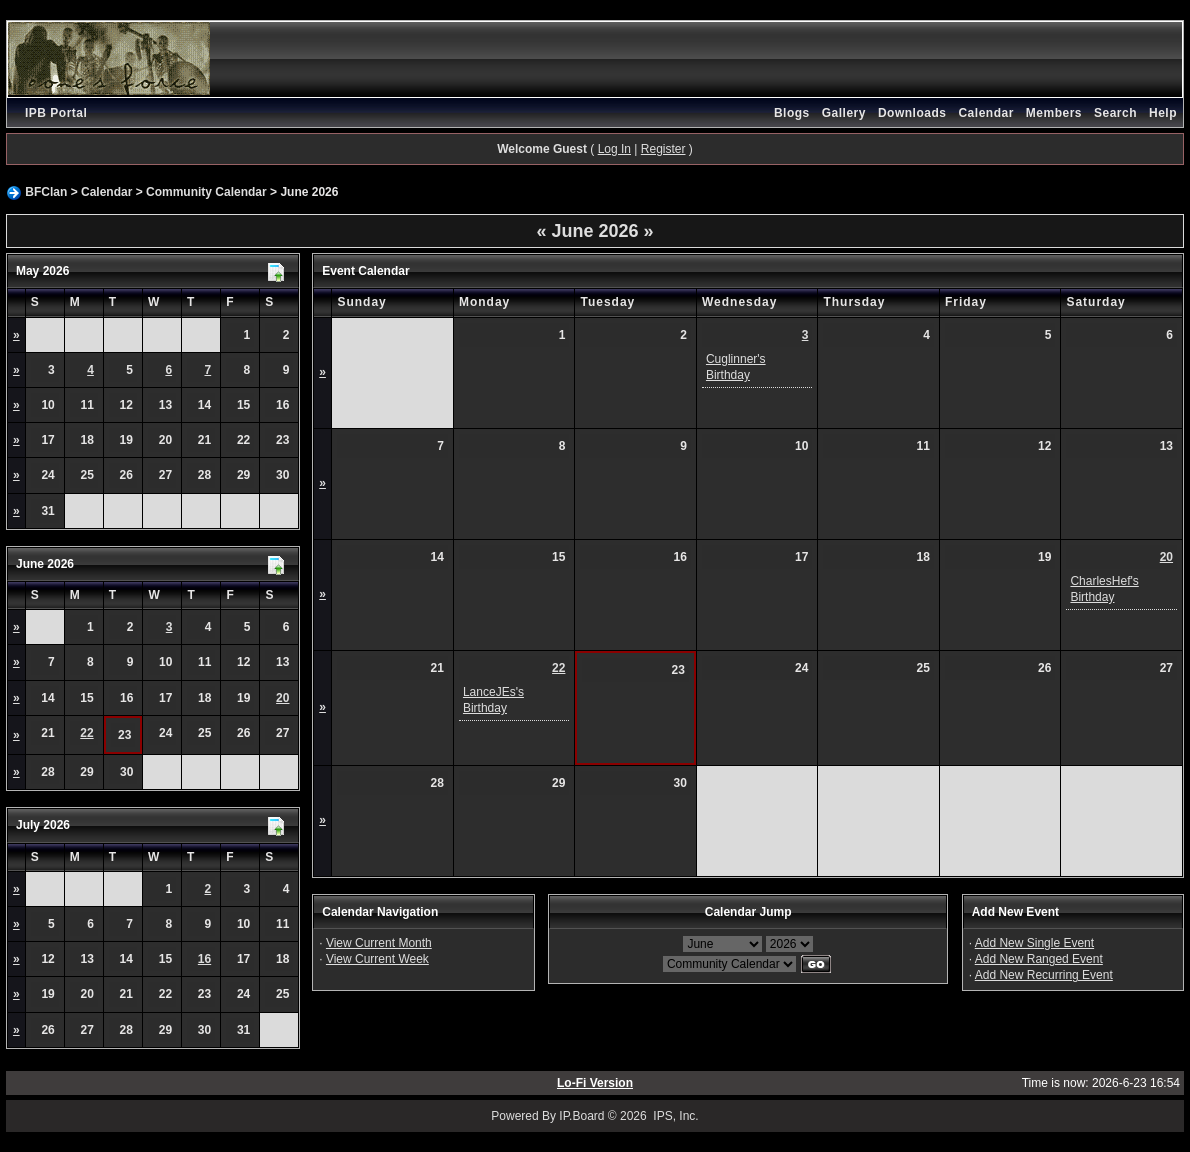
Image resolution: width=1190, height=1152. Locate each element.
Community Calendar (206, 192)
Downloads (912, 113)
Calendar (985, 113)
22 (86, 733)
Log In (614, 149)
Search (1115, 113)
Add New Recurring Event (1044, 975)
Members (1054, 113)
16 (204, 959)
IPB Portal (56, 113)
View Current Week (377, 959)
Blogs (792, 113)
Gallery (844, 113)
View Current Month (379, 943)
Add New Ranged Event (1039, 959)
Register (663, 149)
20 (282, 698)
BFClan (46, 192)
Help (1163, 113)
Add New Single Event (1034, 943)
